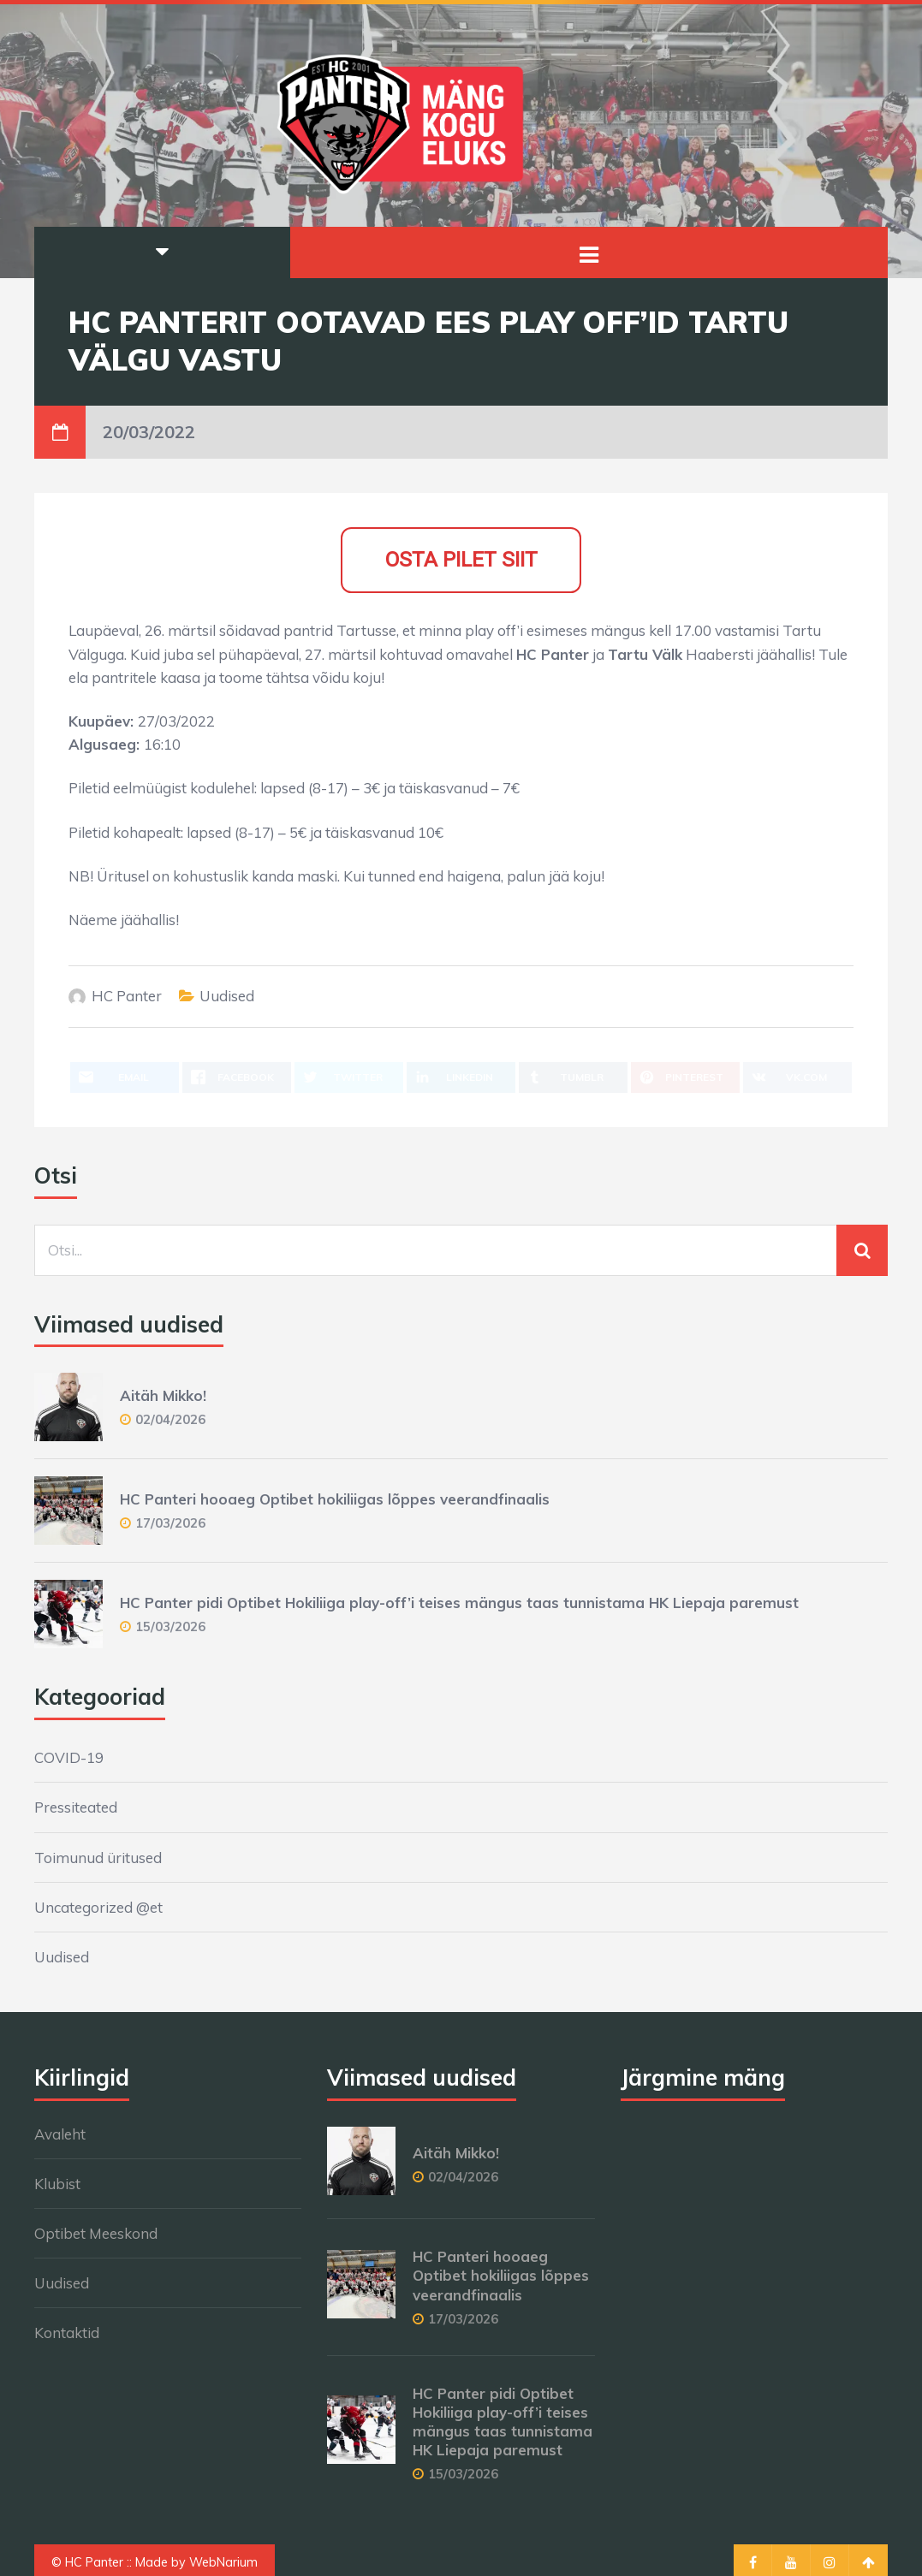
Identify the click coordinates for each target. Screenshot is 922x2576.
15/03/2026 (170, 1626)
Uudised (226, 996)
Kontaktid (66, 2332)
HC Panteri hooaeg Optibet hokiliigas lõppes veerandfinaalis (335, 1499)
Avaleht (60, 2134)
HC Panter (127, 996)
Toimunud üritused (98, 1858)
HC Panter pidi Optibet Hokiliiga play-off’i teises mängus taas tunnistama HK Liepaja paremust (459, 1602)
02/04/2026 (170, 1419)
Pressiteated (75, 1807)
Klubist (57, 2183)
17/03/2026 (170, 1523)
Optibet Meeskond (96, 2233)
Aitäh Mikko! (163, 1395)
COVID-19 (69, 1757)
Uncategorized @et (98, 1907)
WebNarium (223, 2562)
